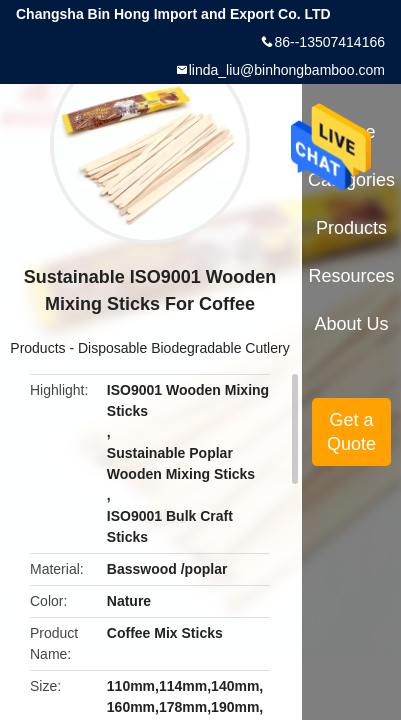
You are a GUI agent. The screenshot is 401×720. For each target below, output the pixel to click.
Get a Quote (351, 432)
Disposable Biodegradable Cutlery (184, 348)
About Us (352, 324)
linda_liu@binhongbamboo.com (287, 70)
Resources (352, 276)
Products (37, 348)
